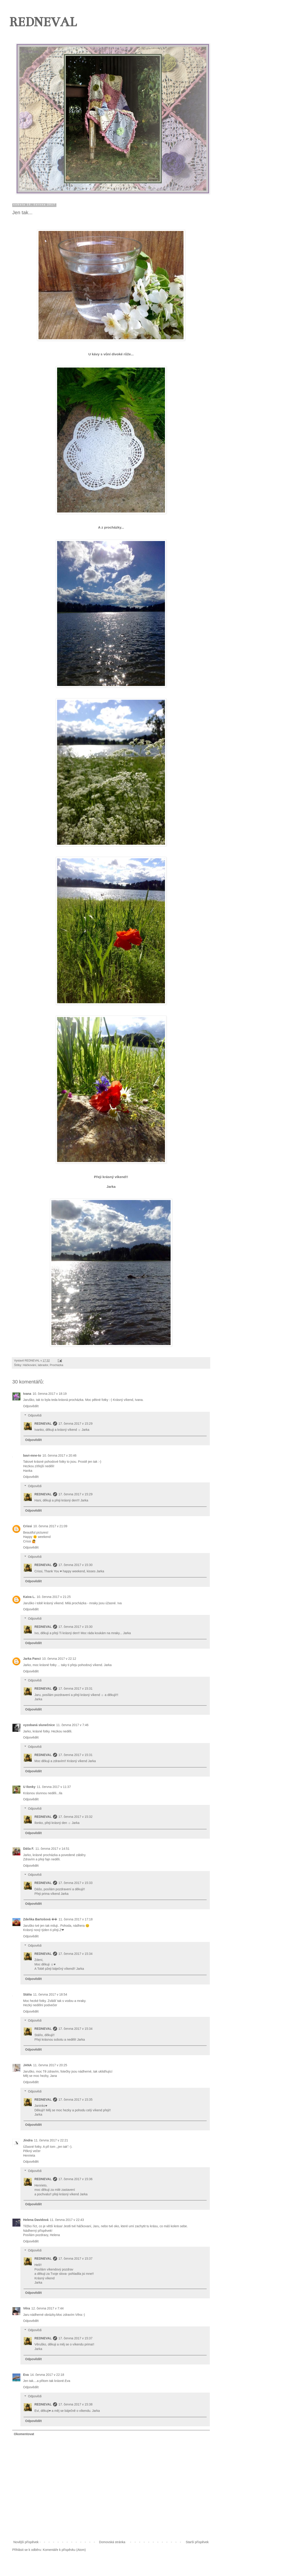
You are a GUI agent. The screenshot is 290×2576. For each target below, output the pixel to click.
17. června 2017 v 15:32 (75, 1816)
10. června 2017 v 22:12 (59, 1658)
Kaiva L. (29, 1597)
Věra (26, 2308)
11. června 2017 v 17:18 (75, 1919)
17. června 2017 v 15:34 (75, 1953)
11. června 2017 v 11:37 (54, 1787)
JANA (27, 2065)
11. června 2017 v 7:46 (72, 1725)
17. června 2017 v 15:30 (75, 1565)
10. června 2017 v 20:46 (59, 1455)
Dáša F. (28, 1848)
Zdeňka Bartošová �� (40, 1919)
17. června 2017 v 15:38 (75, 2404)
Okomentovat (24, 2434)
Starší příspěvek (197, 2542)
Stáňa (27, 1994)
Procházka (56, 1365)
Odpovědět (31, 1406)
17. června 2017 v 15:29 (75, 1423)
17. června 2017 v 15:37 (75, 2258)
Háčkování (29, 1365)
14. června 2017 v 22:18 (47, 2374)
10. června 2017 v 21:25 (54, 1597)
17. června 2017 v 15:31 (75, 1688)
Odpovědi (34, 1415)
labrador (43, 1365)
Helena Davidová (35, 2220)
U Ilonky (29, 1787)
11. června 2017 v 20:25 (50, 2065)
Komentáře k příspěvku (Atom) (64, 2550)
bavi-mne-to (32, 1455)
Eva (26, 2374)
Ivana (27, 1393)
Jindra (28, 2140)
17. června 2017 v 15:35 (75, 2099)
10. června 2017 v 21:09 (50, 1526)
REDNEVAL (43, 22)
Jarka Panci (32, 1658)
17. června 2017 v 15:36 (75, 2179)
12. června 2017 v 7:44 (47, 2308)
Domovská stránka (112, 2542)
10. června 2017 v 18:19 (50, 1393)
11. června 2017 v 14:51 (52, 1848)
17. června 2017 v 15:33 (75, 1883)
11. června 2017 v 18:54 (50, 1994)
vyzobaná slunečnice (39, 1725)
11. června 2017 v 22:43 (67, 2220)
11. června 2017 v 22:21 (51, 2140)
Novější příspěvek (26, 2542)
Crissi (27, 1526)
